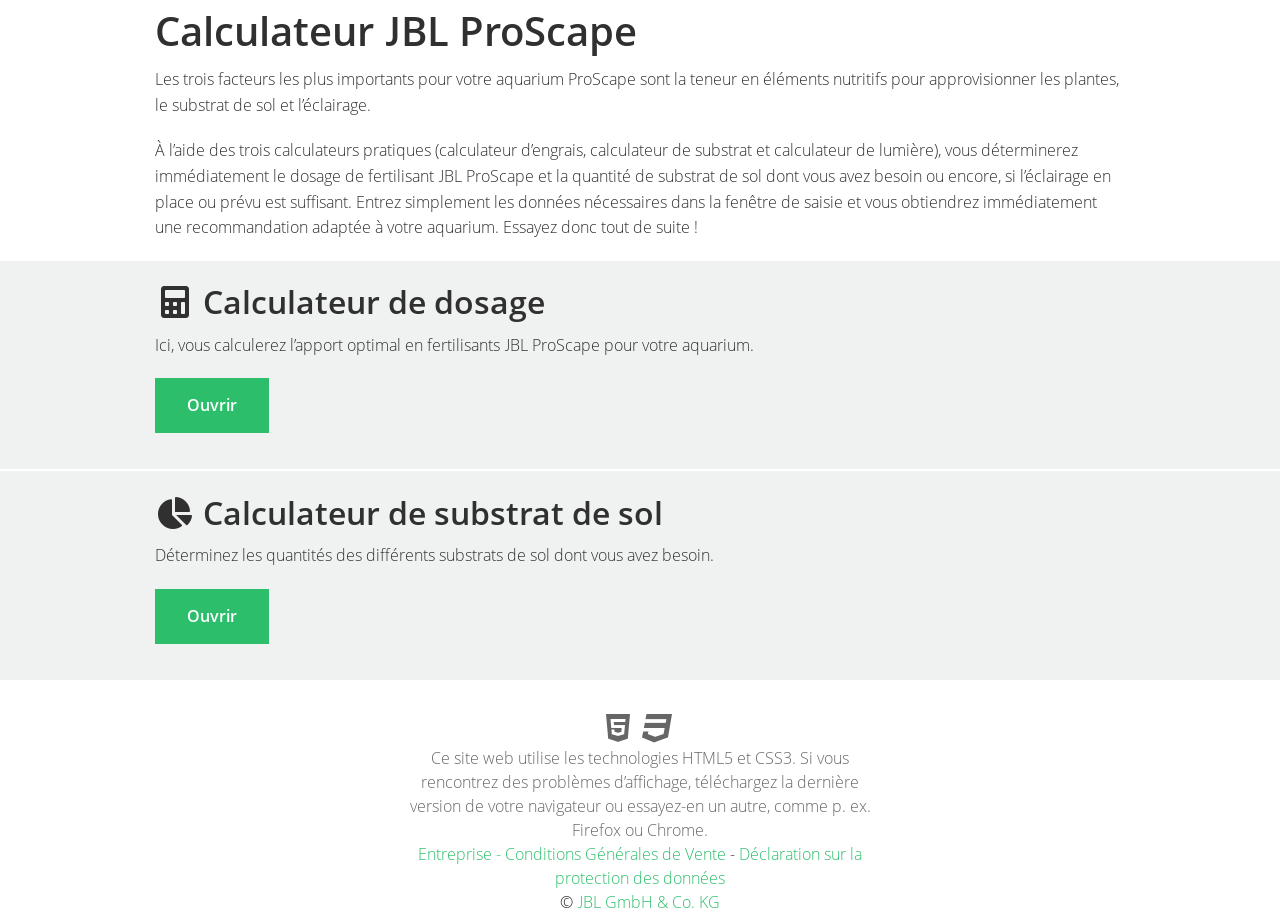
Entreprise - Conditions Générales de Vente (572, 854)
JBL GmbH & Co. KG (648, 902)
